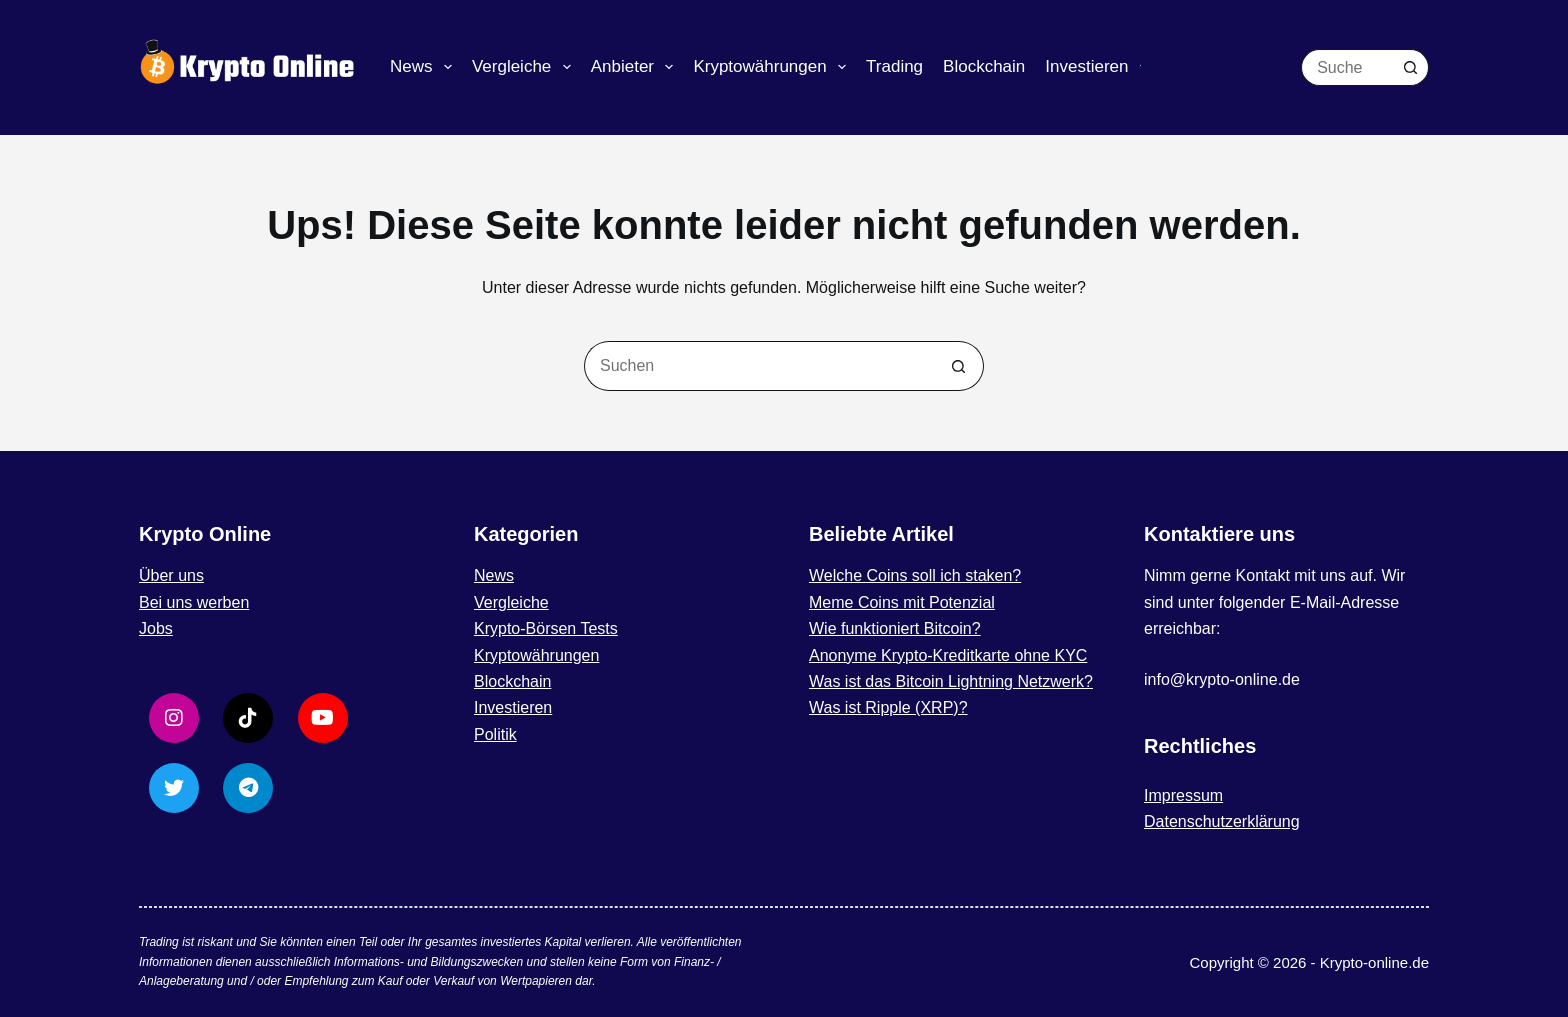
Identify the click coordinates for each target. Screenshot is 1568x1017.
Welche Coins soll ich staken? (915, 575)
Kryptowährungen (773, 67)
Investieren (1100, 67)
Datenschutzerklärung (1222, 821)
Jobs (156, 628)
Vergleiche (525, 67)
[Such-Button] (1410, 67)
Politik (495, 734)
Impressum (1183, 795)
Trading (894, 66)
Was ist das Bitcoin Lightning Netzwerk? (951, 681)
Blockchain (984, 66)
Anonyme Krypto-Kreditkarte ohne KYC (948, 655)
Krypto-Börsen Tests (546, 628)
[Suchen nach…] (1346, 67)
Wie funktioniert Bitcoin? (895, 628)
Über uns (171, 575)
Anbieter (636, 67)
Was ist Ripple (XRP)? (888, 707)
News (425, 67)
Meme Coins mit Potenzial (902, 602)
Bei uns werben (194, 602)
